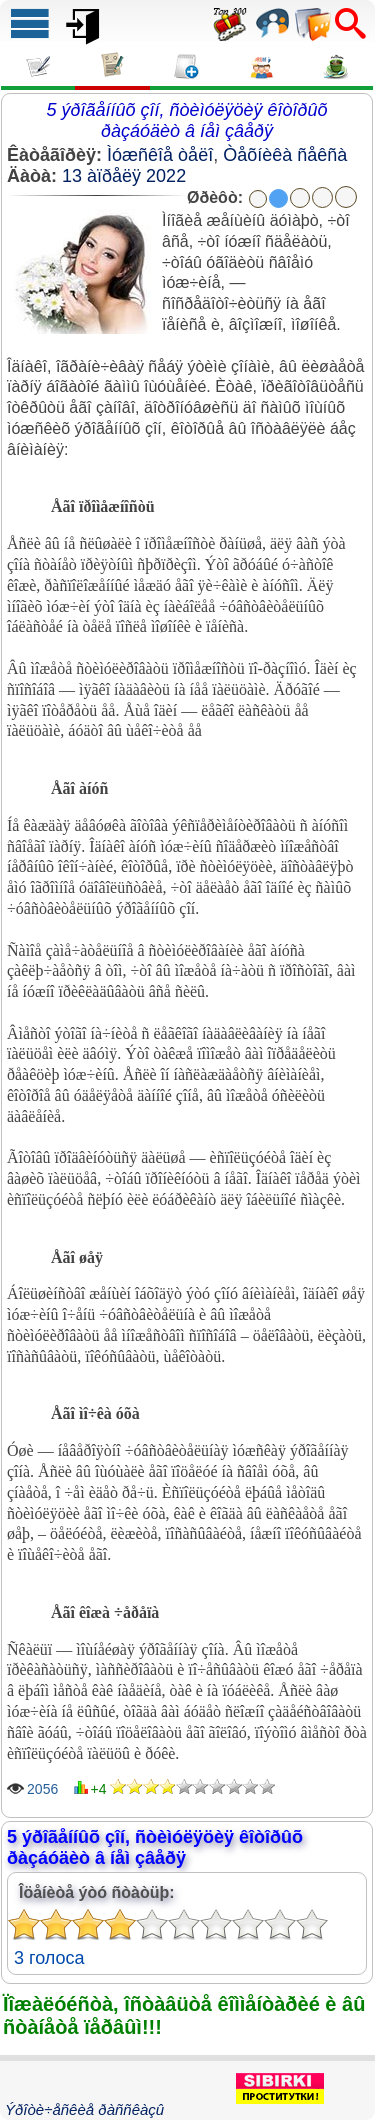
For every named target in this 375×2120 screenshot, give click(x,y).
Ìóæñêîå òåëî (160, 155)
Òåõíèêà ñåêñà (285, 155)
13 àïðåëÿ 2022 (124, 176)
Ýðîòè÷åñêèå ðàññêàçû (84, 2109)
